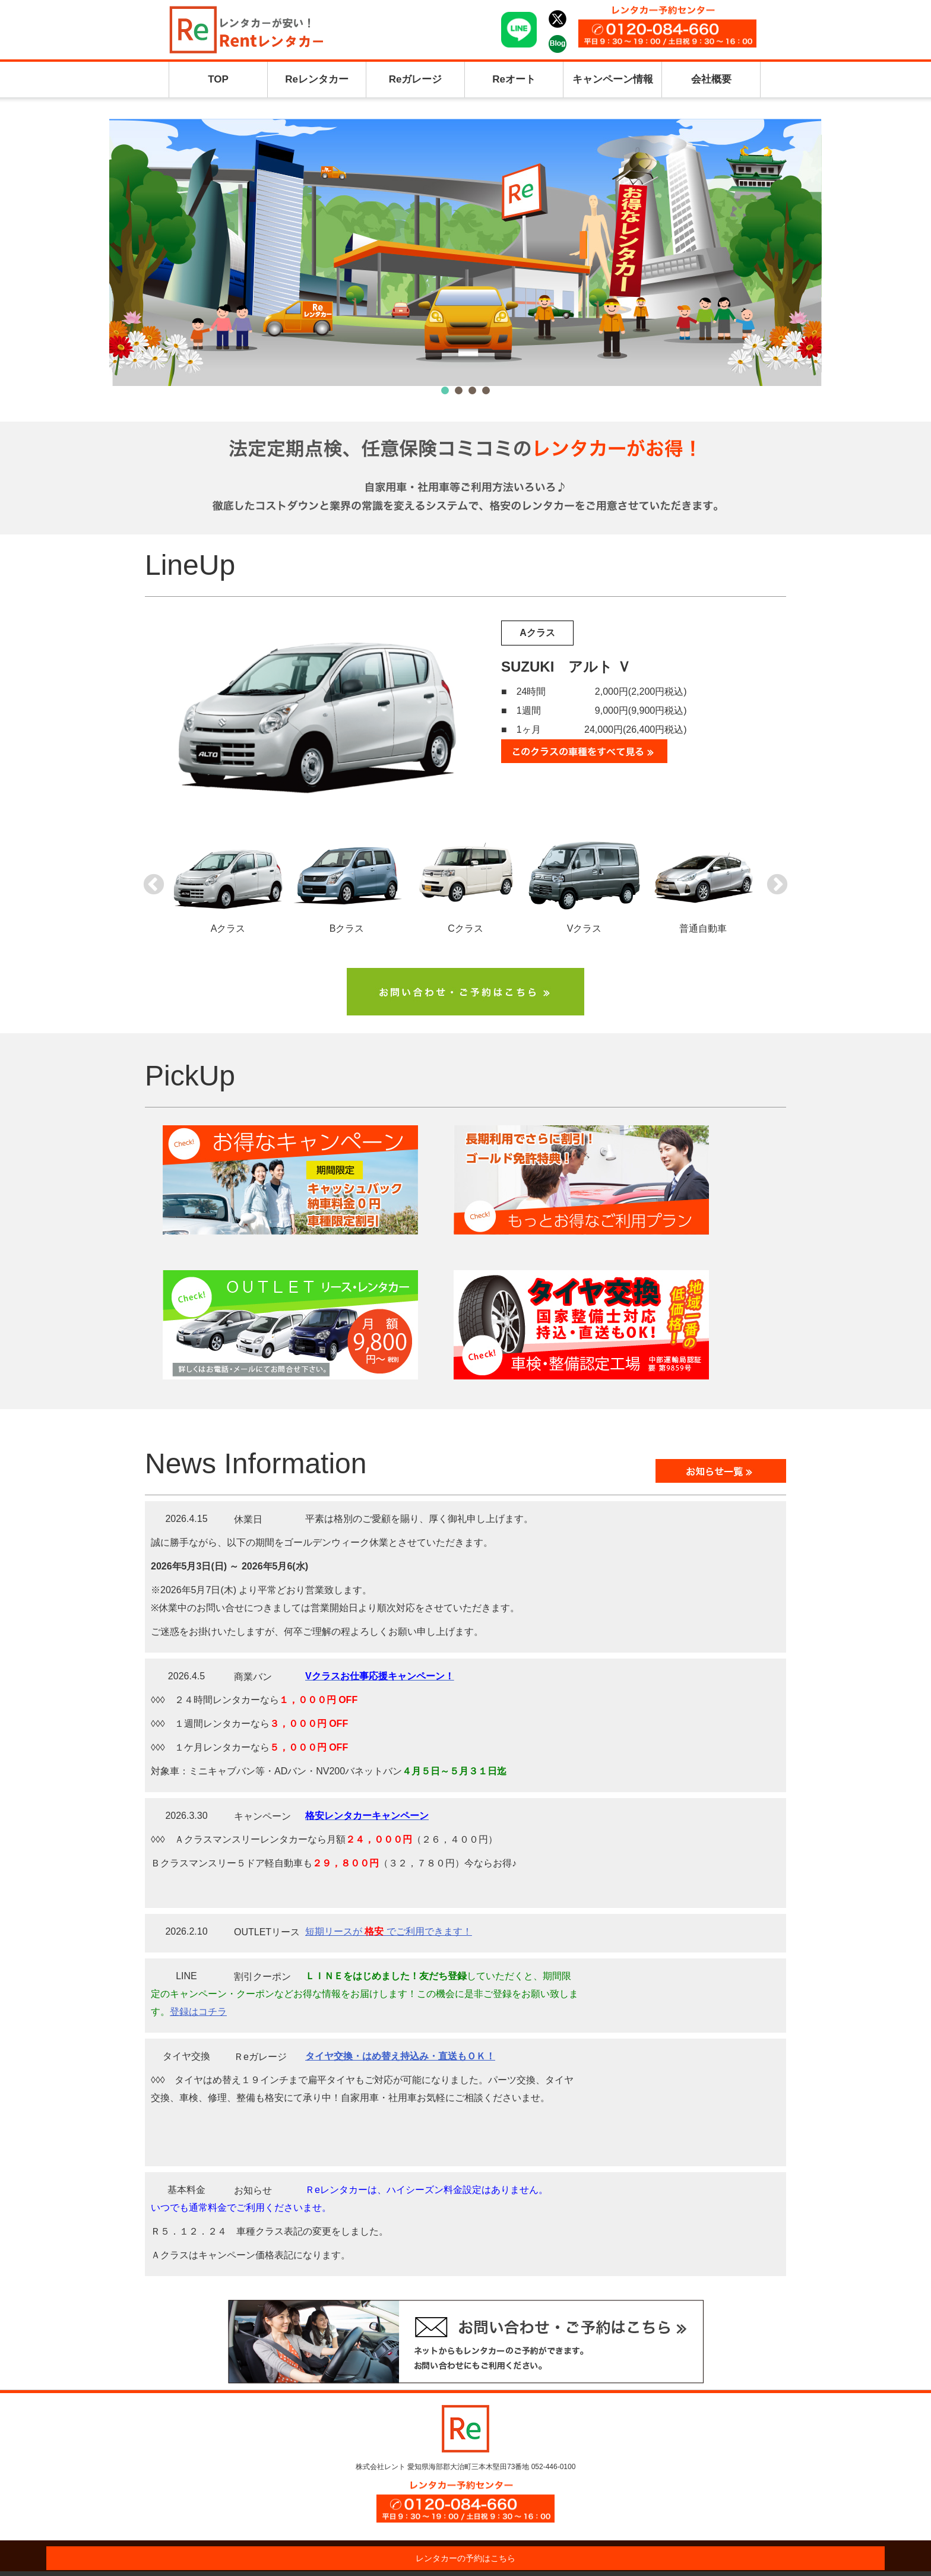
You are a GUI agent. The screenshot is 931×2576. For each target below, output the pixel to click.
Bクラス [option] (347, 882)
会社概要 (711, 79)
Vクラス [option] (584, 882)
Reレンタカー (317, 79)
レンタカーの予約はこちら (465, 2558)
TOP (218, 79)
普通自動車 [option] (703, 882)
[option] (465, 708)
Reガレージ (415, 79)
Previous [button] (154, 885)
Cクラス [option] (465, 882)
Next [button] (777, 885)
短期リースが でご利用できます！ (388, 1931)
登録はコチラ (198, 2012)
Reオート (514, 79)
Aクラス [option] (228, 882)
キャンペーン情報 (612, 79)
